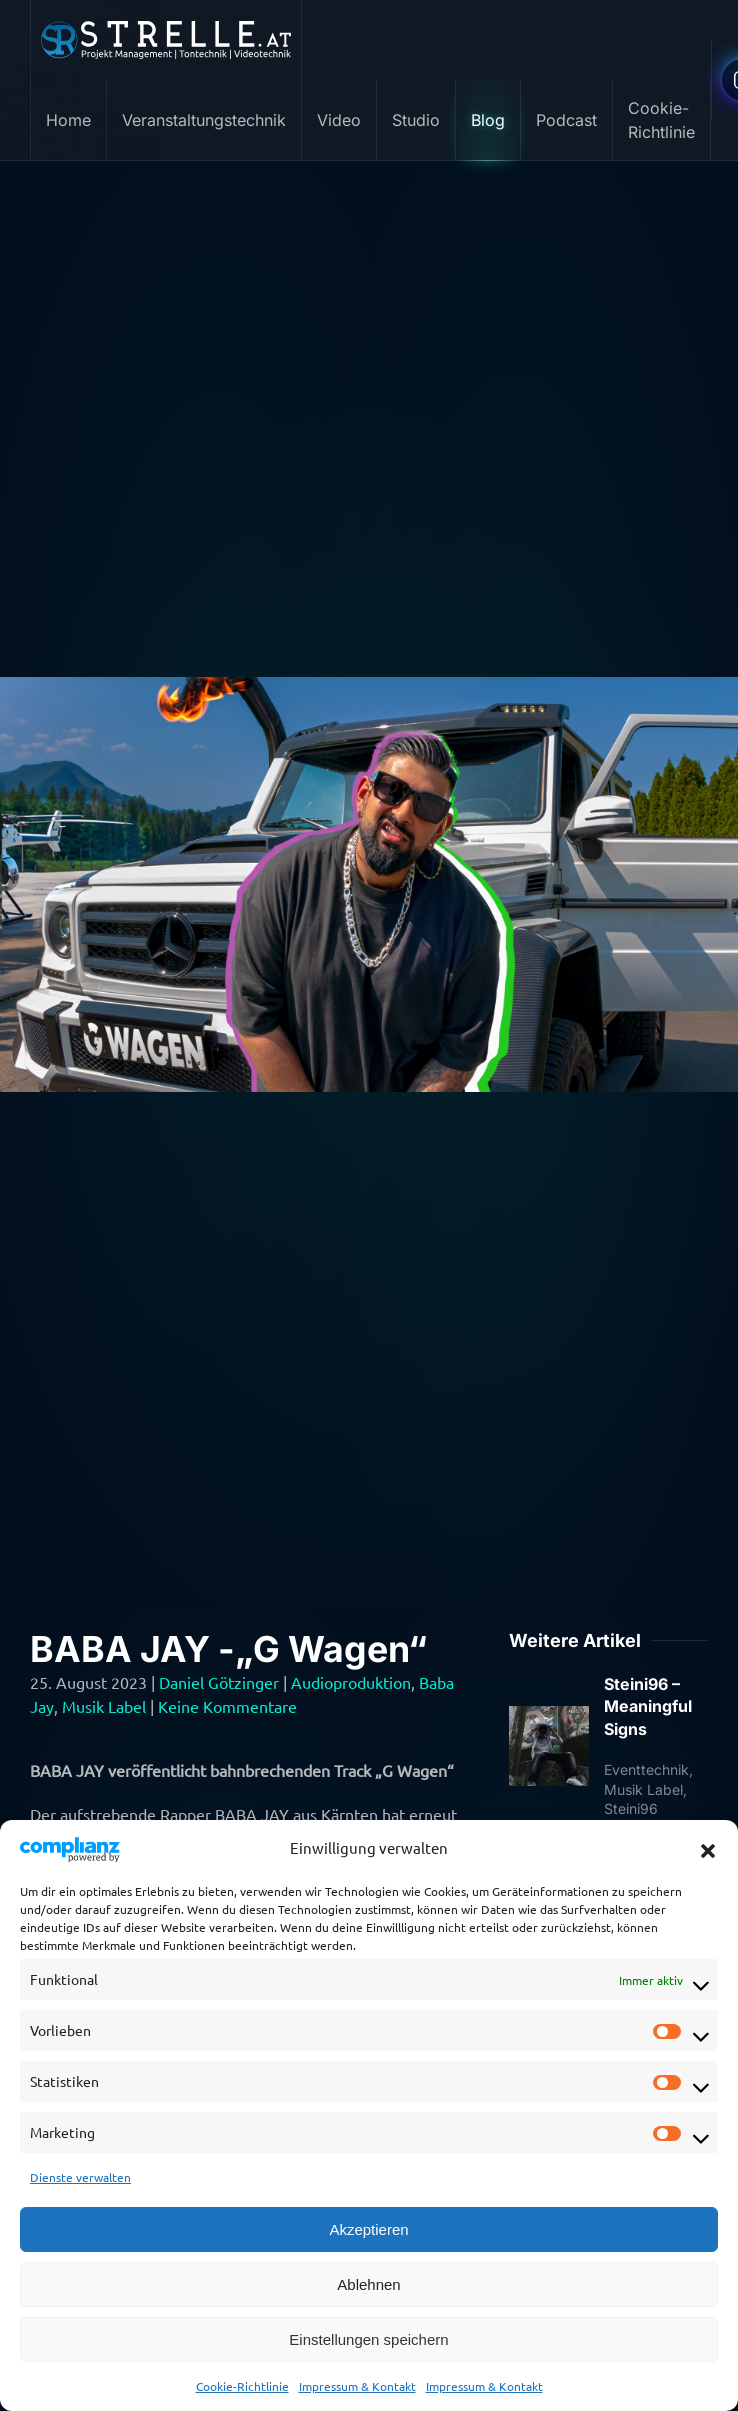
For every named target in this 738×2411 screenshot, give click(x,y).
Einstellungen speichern (368, 2339)
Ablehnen (368, 2284)
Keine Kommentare (227, 1706)
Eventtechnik (646, 1769)
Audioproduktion (351, 1682)
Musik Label (104, 1706)
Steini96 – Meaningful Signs (648, 1706)
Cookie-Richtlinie (242, 2386)
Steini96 (631, 1808)
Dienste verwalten (80, 2177)
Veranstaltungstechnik (204, 120)
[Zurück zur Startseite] (166, 40)
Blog (488, 120)
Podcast (566, 120)
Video (339, 120)
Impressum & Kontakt (357, 2386)
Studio (416, 120)
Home (68, 120)
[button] (708, 1848)
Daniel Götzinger (219, 1682)
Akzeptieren (368, 2229)
